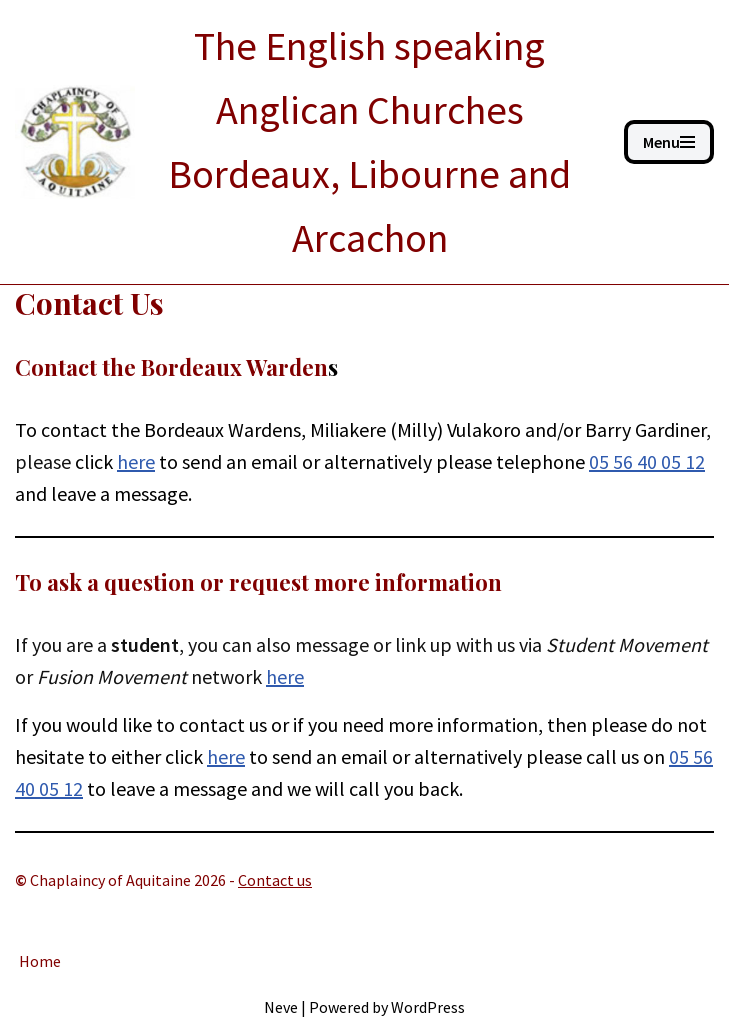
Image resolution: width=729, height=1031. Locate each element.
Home (40, 961)
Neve (281, 1007)
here (285, 676)
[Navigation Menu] (669, 142)
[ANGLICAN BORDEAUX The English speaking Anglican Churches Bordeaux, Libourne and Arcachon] (304, 142)
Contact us (275, 880)
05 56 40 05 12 (647, 461)
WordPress (428, 1007)
